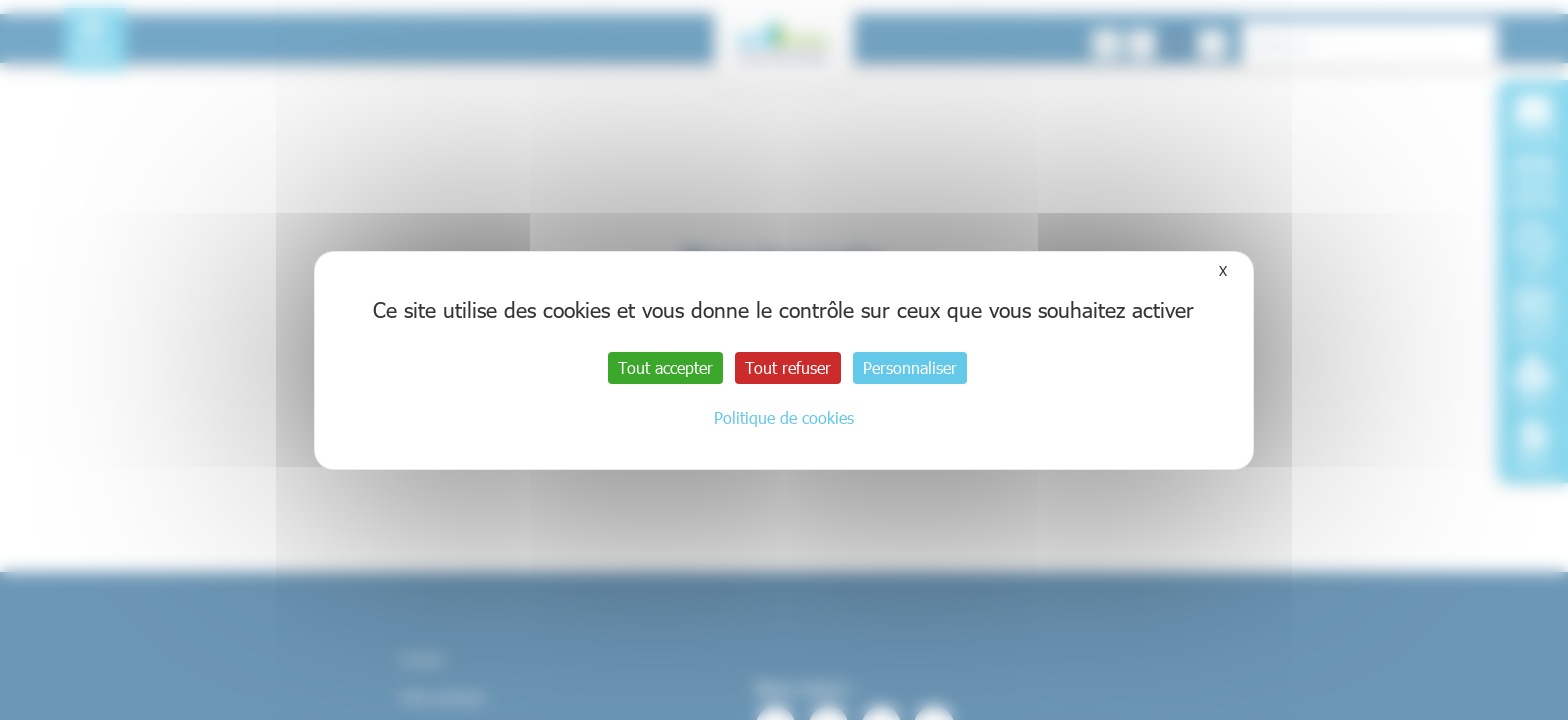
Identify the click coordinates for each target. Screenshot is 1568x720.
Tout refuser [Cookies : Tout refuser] (788, 367)
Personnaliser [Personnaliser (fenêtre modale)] (910, 367)
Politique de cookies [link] (784, 417)
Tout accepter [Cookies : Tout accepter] (665, 367)
